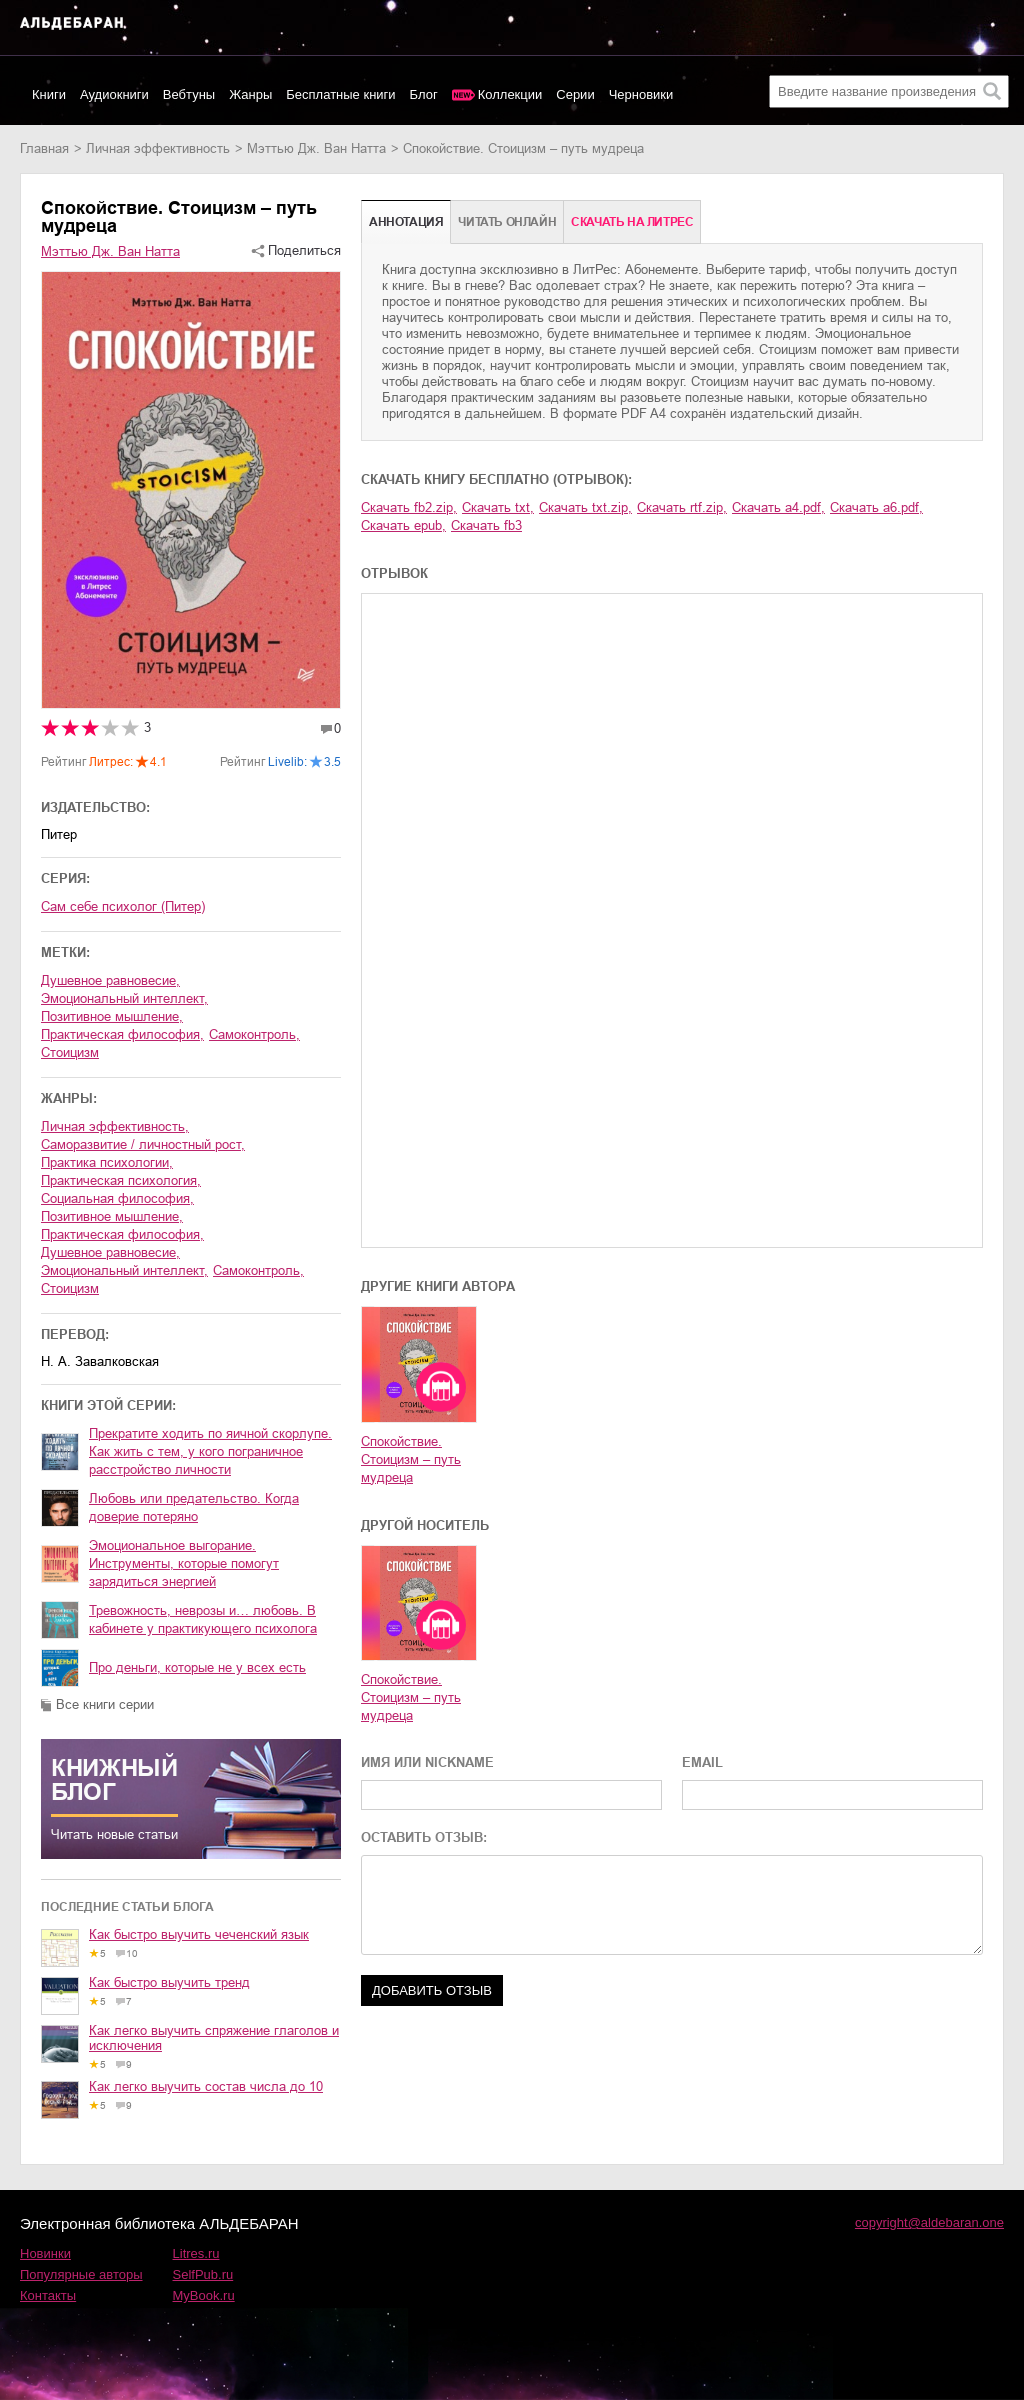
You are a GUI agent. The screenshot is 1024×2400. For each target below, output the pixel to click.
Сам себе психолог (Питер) (123, 906)
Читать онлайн (507, 222)
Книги (49, 94)
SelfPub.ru (203, 2274)
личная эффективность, (115, 1126)
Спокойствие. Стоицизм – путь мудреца (411, 1459)
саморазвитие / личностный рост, (143, 1144)
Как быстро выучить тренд (169, 1982)
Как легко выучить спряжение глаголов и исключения (214, 2038)
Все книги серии (105, 1704)
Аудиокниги (114, 94)
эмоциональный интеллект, (124, 998)
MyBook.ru (204, 2295)
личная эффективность (158, 148)
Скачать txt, (498, 507)
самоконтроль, (254, 1034)
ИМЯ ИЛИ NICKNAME (427, 1762)
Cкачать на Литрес (632, 222)
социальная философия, (117, 1198)
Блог (424, 94)
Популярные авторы (81, 2274)
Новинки (45, 2253)
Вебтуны (189, 94)
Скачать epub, (403, 525)
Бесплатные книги (340, 94)
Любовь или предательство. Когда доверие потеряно (194, 1507)
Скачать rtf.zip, (682, 507)
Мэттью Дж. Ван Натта (316, 148)
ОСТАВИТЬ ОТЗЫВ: (424, 1837)
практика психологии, (107, 1162)
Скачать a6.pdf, (876, 507)
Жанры (250, 94)
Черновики (641, 94)
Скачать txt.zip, (585, 507)
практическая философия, (122, 1034)
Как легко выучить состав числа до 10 (206, 2086)
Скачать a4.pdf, (778, 507)
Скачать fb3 (486, 525)
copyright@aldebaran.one (929, 2222)
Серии (575, 94)
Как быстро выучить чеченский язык (199, 1934)
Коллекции (510, 94)
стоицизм (70, 1052)
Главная (44, 148)
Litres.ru (196, 2253)
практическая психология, (121, 1180)
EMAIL (702, 1762)
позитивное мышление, (112, 1016)
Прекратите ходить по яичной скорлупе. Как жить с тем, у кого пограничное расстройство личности (210, 1451)
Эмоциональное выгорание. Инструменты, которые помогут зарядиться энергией (184, 1563)
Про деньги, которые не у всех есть (197, 1667)
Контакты (48, 2295)
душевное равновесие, (110, 980)
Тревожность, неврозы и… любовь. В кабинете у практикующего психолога (203, 1619)
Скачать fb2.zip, (409, 507)
